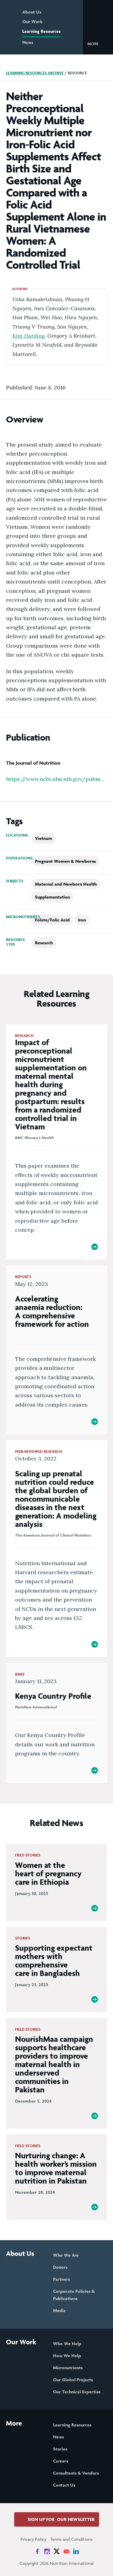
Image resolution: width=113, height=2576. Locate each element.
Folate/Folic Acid (52, 920)
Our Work (32, 21)
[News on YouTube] (66, 2551)
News (27, 42)
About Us (31, 12)
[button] (98, 43)
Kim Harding (28, 335)
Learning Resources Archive (35, 73)
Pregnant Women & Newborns (65, 861)
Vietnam (43, 838)
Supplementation (52, 897)
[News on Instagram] (47, 2551)
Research (44, 943)
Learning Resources (41, 31)
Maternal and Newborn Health (66, 884)
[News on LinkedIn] (76, 2551)
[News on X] (56, 2551)
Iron (82, 920)
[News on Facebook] (37, 2551)
